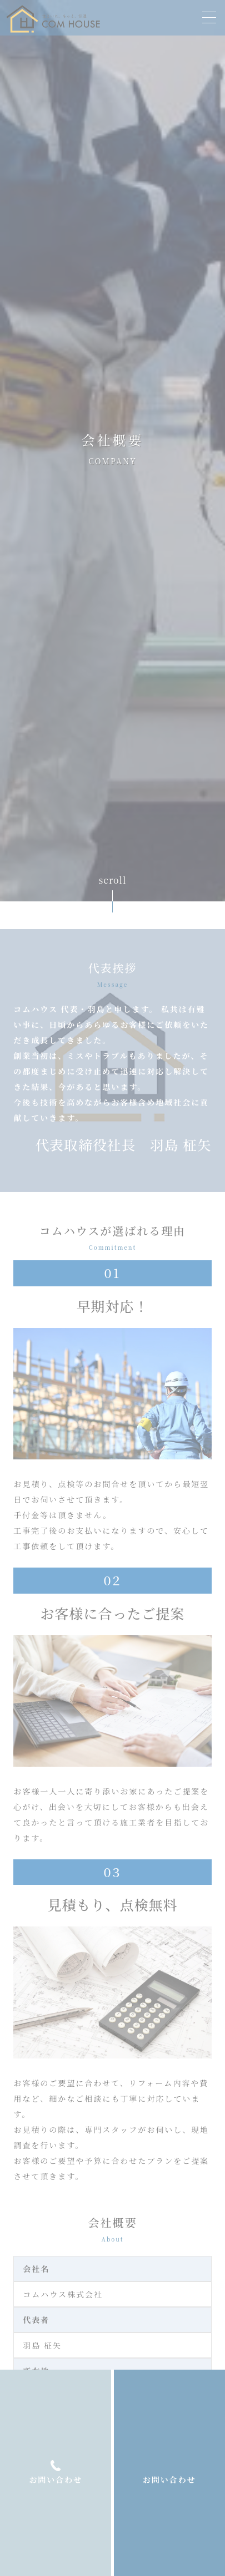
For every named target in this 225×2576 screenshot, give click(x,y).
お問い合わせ (169, 2479)
